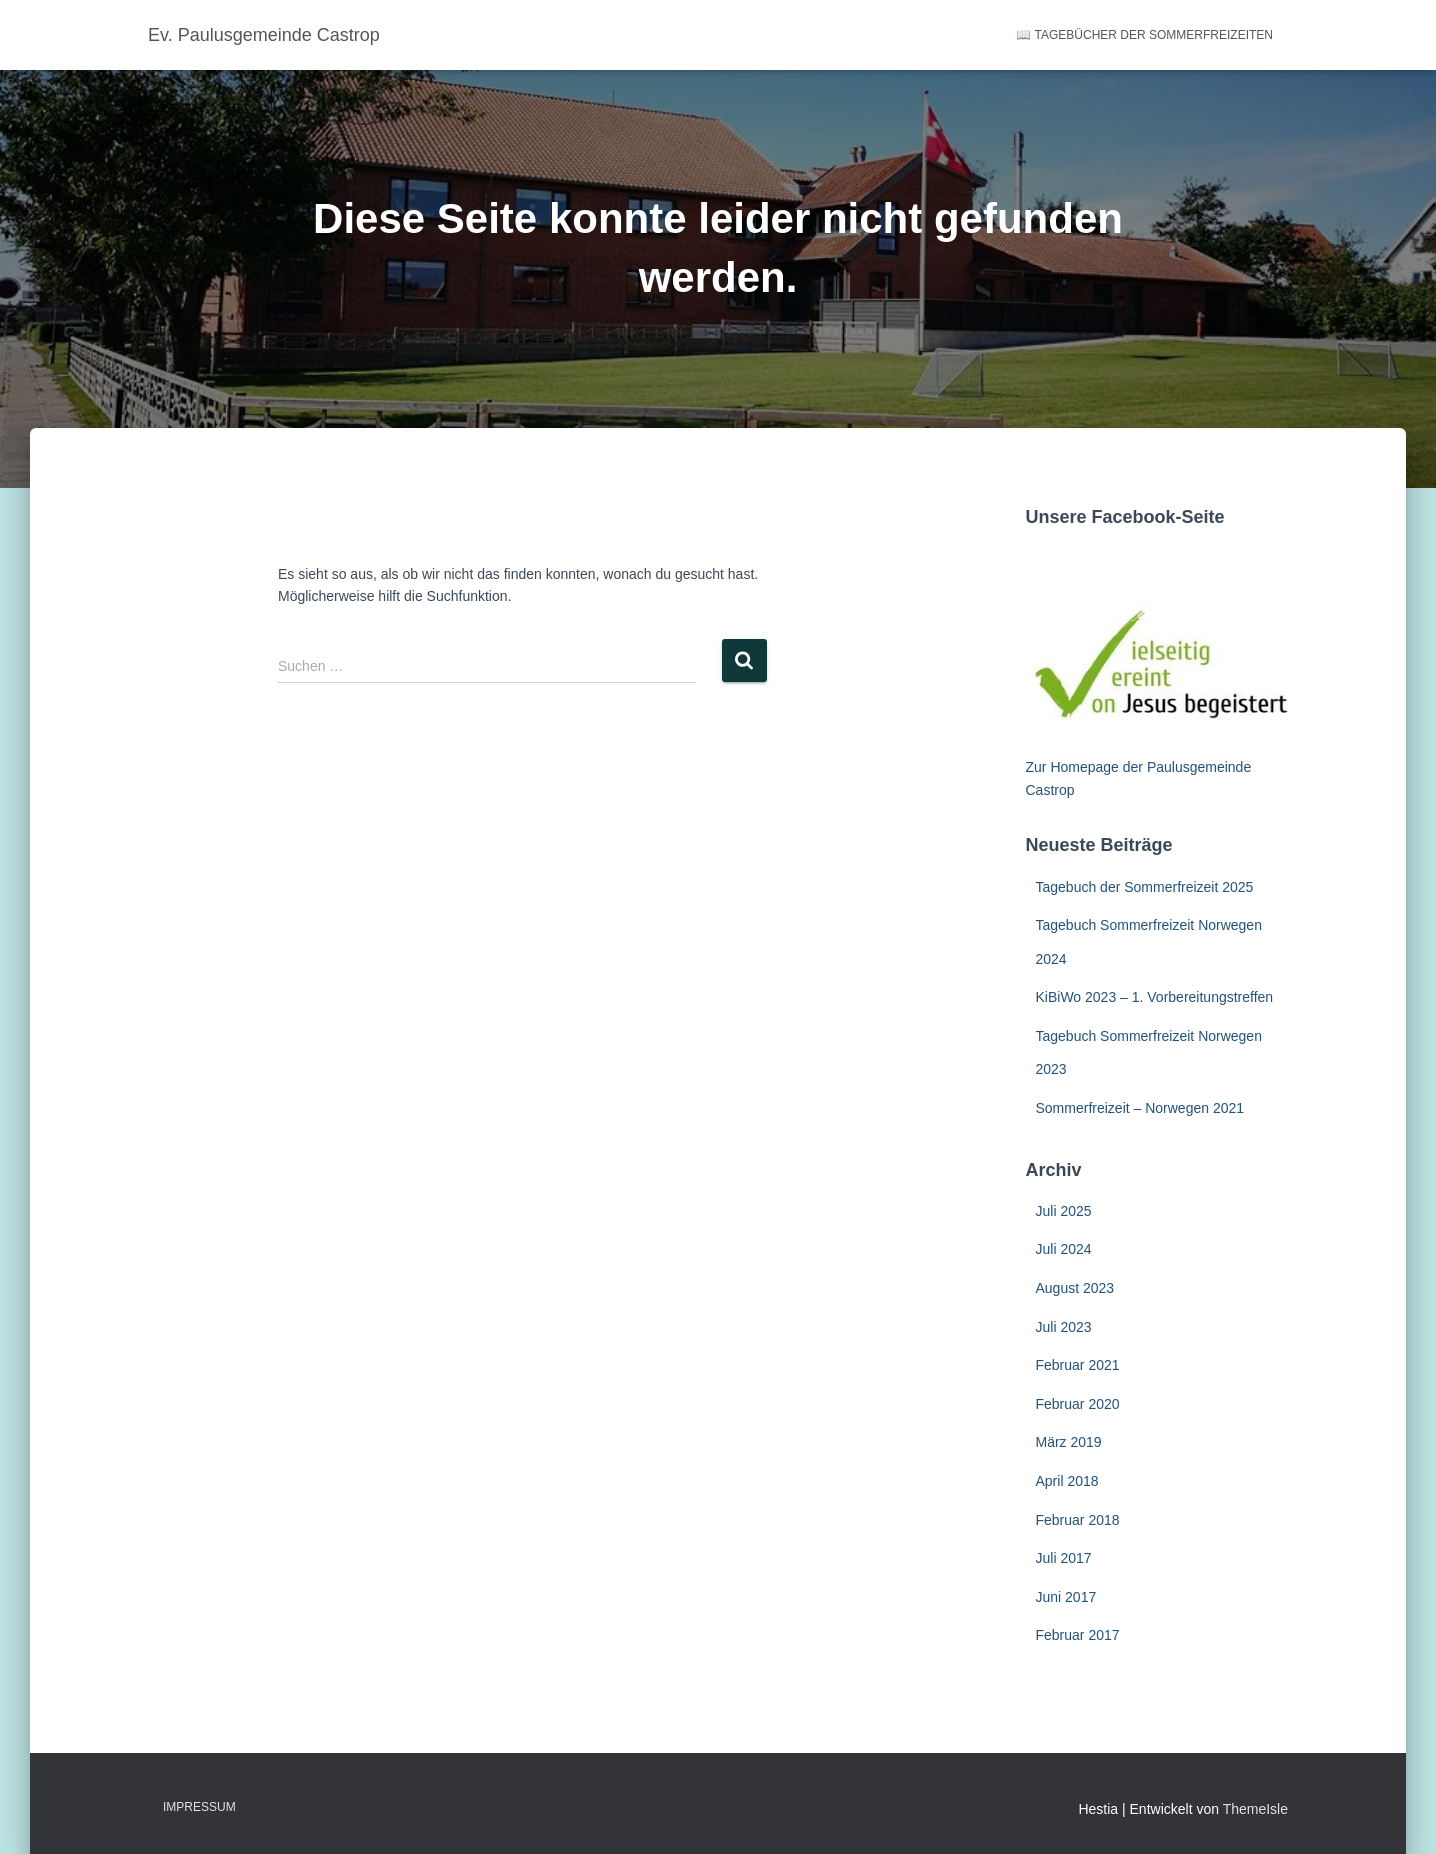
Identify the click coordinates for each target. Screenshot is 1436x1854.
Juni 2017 (1066, 1597)
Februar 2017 (1078, 1635)
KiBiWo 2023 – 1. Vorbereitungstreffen (1155, 997)
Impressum (199, 1807)
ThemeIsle (1255, 1809)
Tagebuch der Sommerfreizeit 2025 (1145, 887)
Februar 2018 (1078, 1520)
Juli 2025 (1064, 1211)
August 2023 (1075, 1288)
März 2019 (1069, 1442)
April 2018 (1067, 1481)
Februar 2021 (1078, 1365)
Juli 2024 (1064, 1249)
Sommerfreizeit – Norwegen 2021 (1140, 1108)
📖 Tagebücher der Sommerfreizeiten (1144, 35)
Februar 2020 (1078, 1404)
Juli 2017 (1064, 1558)
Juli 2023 (1064, 1327)
